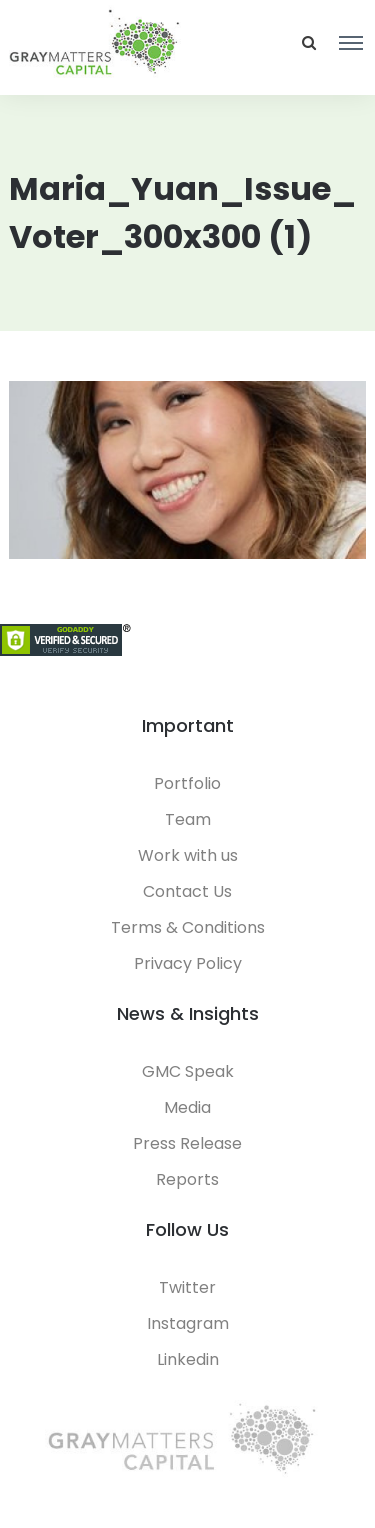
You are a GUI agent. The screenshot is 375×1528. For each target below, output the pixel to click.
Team (188, 819)
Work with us (188, 855)
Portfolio (187, 783)
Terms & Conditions (188, 927)
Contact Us (187, 891)
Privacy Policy (188, 963)
